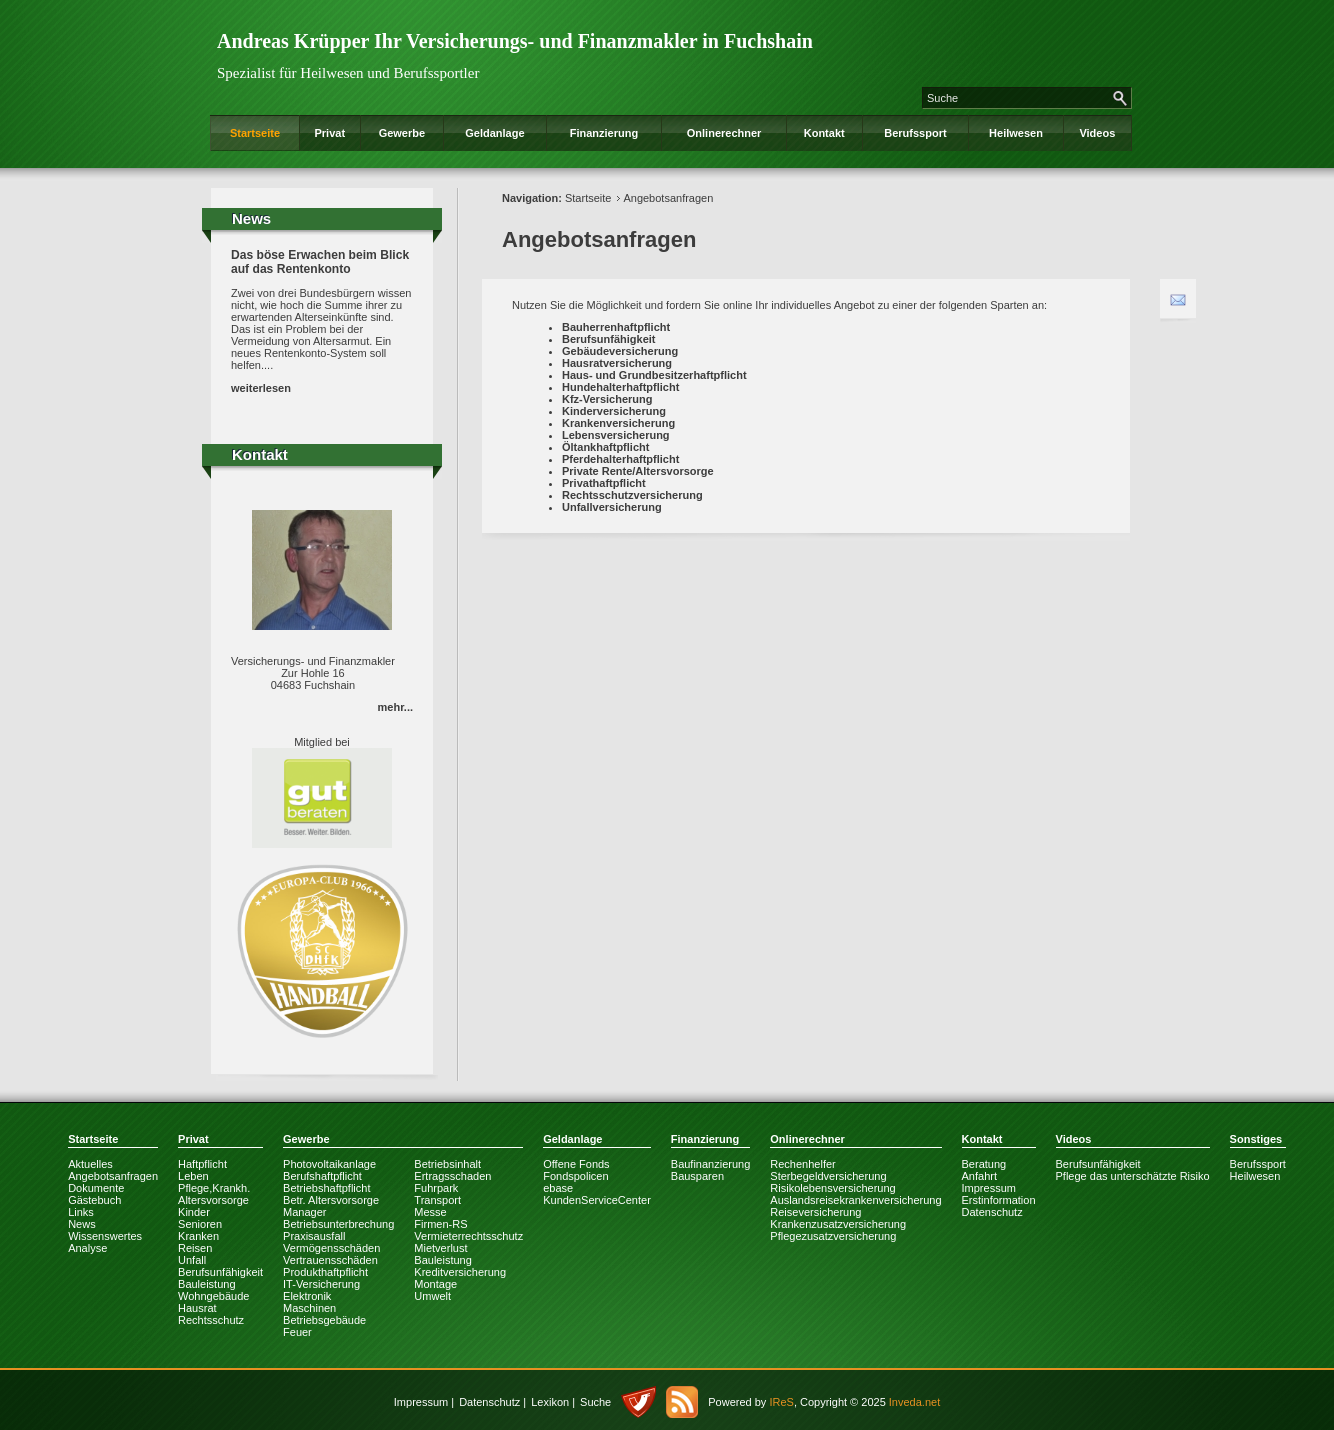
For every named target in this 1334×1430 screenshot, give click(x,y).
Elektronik (307, 1296)
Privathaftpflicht (604, 483)
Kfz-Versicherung (607, 399)
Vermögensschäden (331, 1248)
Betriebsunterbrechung (338, 1224)
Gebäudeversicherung (620, 351)
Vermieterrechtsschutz (468, 1236)
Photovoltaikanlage (329, 1164)
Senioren (200, 1224)
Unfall (192, 1260)
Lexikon (550, 1402)
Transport (437, 1200)
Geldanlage (494, 133)
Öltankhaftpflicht (605, 447)
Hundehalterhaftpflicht (620, 387)
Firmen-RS (440, 1224)
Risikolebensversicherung (832, 1188)
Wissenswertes (105, 1236)
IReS (781, 1402)
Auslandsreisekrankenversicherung (855, 1200)
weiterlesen (261, 388)
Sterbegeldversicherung (828, 1176)
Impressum (989, 1188)
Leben (193, 1176)
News (82, 1224)
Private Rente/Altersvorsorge (638, 471)
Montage (435, 1284)
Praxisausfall (314, 1236)
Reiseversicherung (815, 1212)
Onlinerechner (724, 133)
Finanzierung (604, 133)
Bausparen (697, 1176)
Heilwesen (1016, 133)
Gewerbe (402, 133)
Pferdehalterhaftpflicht (620, 459)
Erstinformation (999, 1200)
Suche (595, 1402)
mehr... (395, 707)
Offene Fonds (576, 1164)
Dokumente (96, 1188)
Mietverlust (440, 1248)
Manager (304, 1212)
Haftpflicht (202, 1164)
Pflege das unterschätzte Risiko (1133, 1176)
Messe (430, 1212)
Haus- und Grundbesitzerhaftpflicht (654, 375)
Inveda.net (914, 1402)
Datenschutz (992, 1212)
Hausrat (197, 1308)
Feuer (297, 1332)
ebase (558, 1188)
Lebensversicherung (616, 435)
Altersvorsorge (213, 1200)
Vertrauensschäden (330, 1260)
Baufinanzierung (711, 1164)
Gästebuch (94, 1200)
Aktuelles (90, 1164)
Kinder (194, 1212)
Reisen (195, 1248)
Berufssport (915, 133)
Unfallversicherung (612, 507)
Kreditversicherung (460, 1272)
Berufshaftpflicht (322, 1176)
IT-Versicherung (321, 1284)
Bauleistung (207, 1284)
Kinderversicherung (614, 411)
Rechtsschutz (211, 1320)
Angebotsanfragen (668, 198)
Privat (329, 133)
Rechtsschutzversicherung (632, 495)
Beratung (984, 1164)
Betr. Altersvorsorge (331, 1200)
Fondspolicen (575, 1176)
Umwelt (432, 1296)
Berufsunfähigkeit (609, 339)
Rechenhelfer (802, 1164)
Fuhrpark (436, 1188)
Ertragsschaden (452, 1176)
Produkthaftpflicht (325, 1272)
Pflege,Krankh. (214, 1188)
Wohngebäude (213, 1296)
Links (81, 1212)
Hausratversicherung (617, 363)
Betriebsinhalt (447, 1164)
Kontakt (824, 133)
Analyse (87, 1248)
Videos (1097, 133)
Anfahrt (979, 1176)
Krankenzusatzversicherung (838, 1224)
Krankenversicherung (618, 423)
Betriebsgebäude (324, 1320)
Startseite (255, 133)
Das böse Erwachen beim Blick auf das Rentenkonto (320, 262)
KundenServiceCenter (597, 1200)
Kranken (198, 1236)
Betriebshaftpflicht (326, 1188)
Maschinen (309, 1308)
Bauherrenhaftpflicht (616, 327)
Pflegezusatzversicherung (833, 1236)
